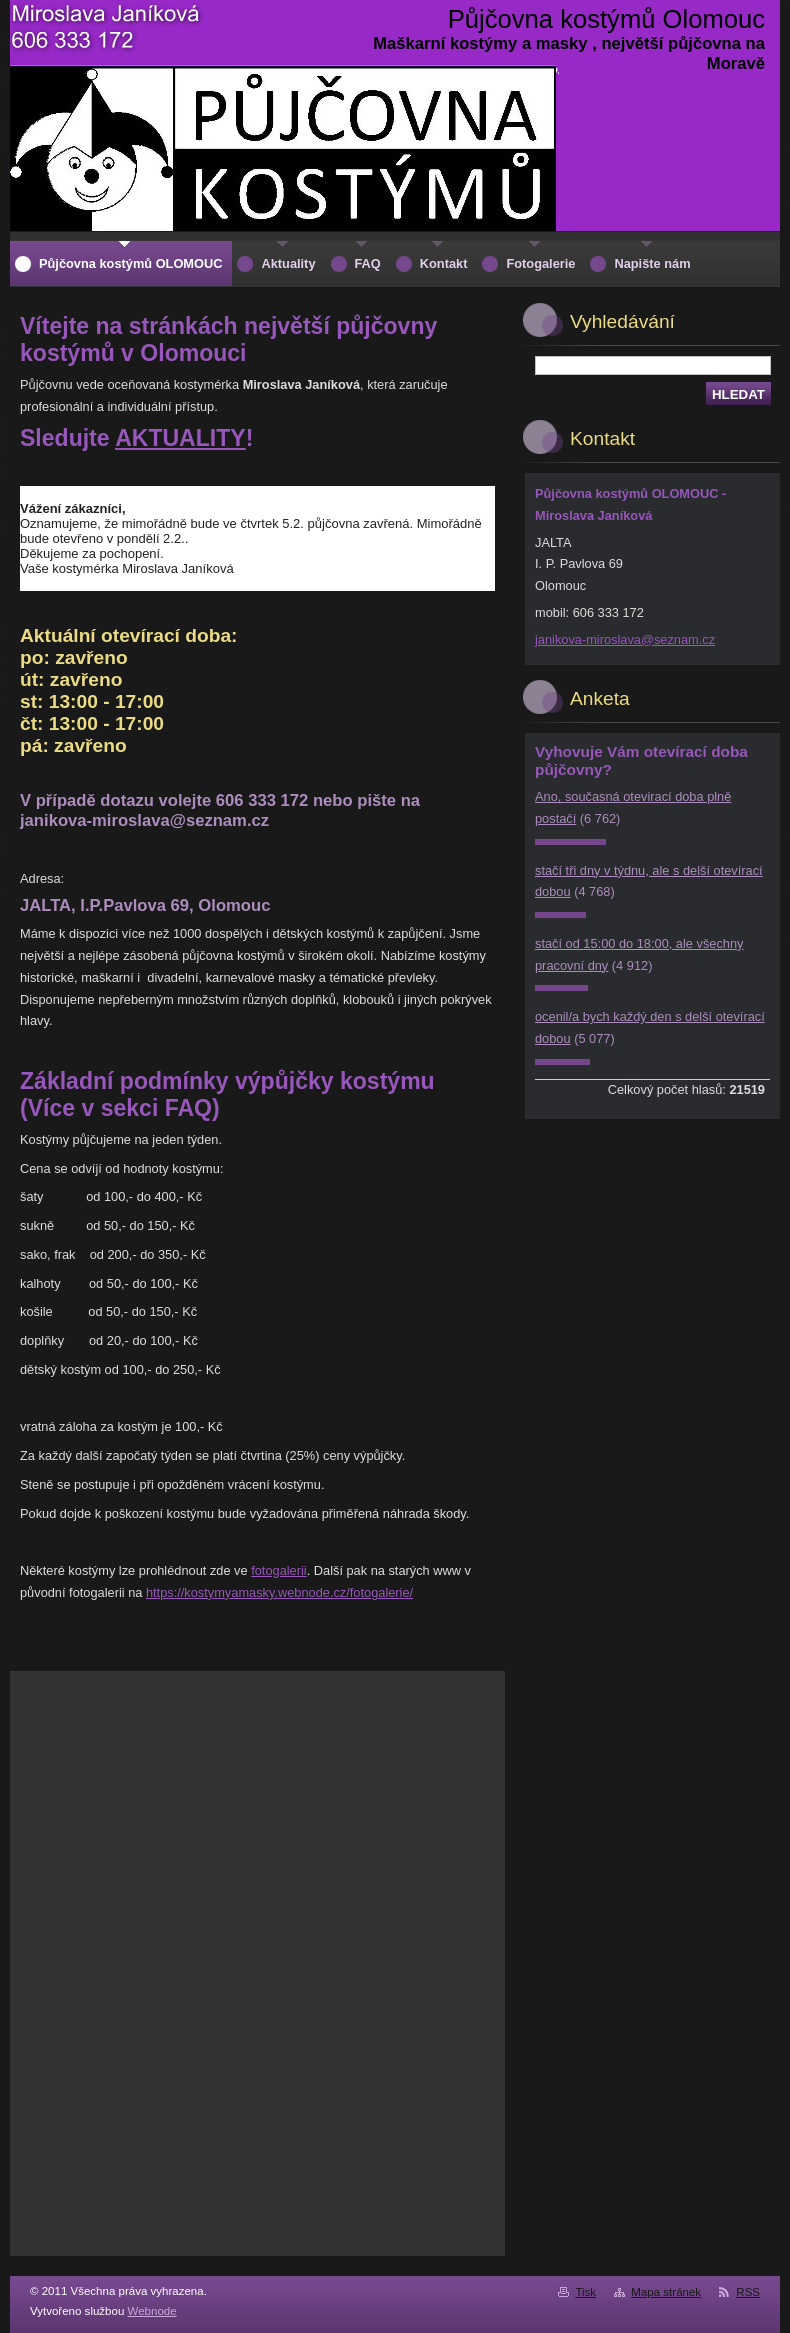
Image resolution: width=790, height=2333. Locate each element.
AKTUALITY (180, 438)
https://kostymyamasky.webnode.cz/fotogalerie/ (279, 1592)
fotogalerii (279, 1570)
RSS (748, 2292)
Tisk (585, 2292)
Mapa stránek (666, 2292)
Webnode (152, 2311)
